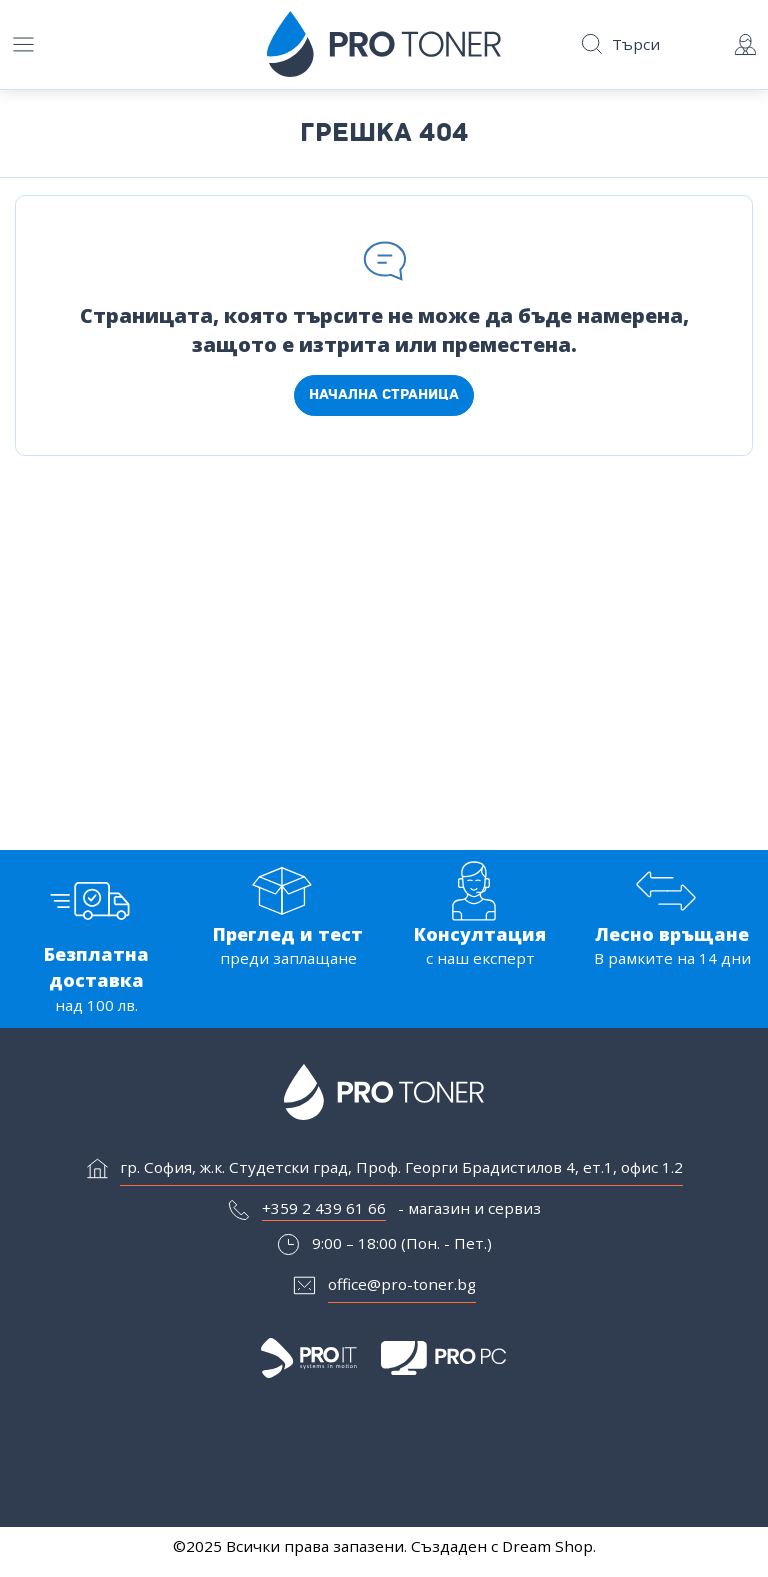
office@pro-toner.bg (402, 1287)
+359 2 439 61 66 (324, 1211)
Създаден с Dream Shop (502, 1546)
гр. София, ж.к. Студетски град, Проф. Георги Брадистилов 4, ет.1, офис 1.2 (401, 1170)
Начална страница (384, 394)
